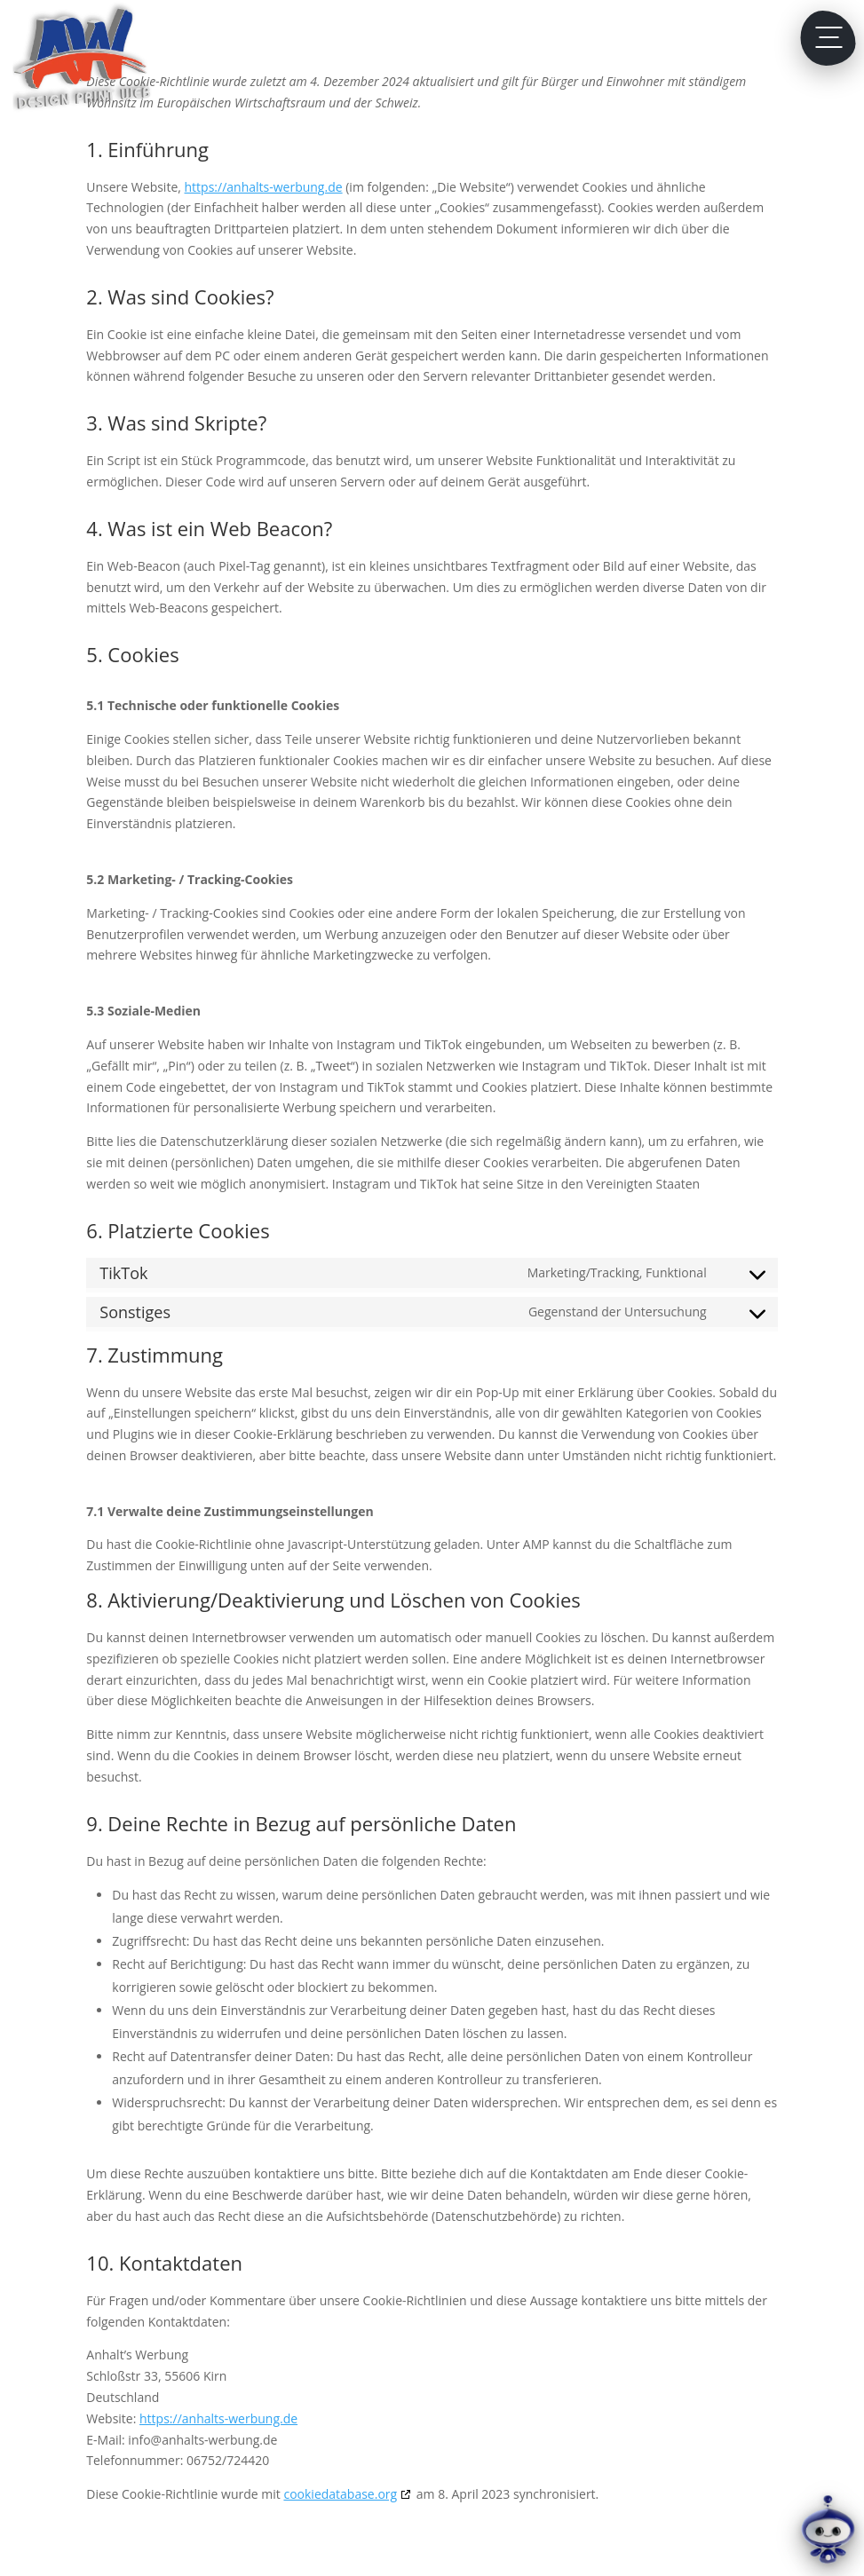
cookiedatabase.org (340, 2493)
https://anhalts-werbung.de (264, 186)
